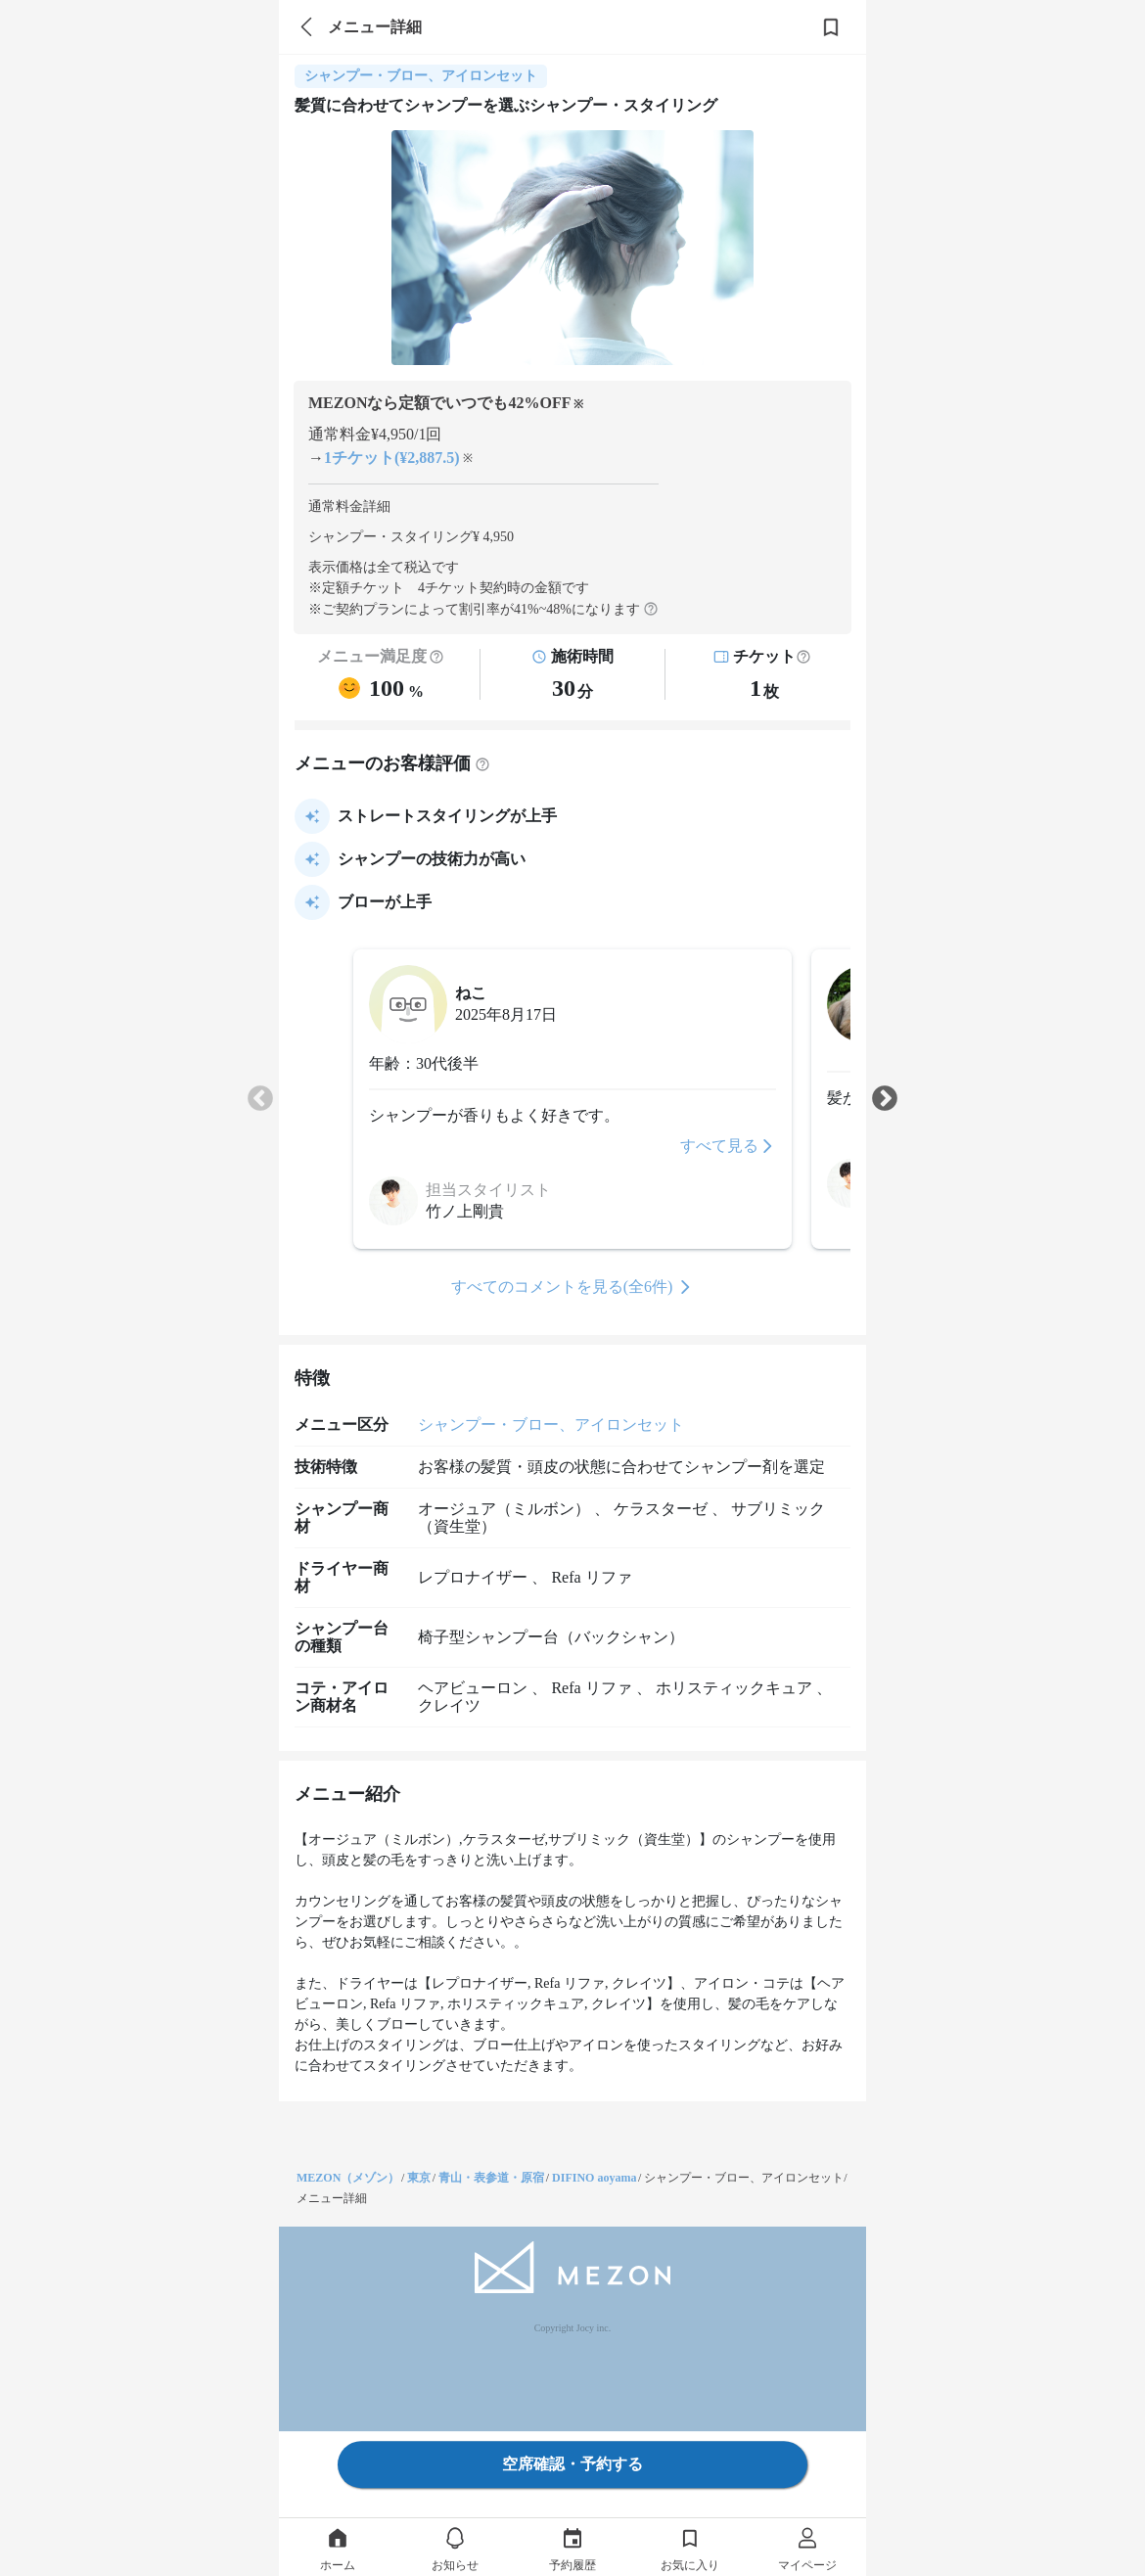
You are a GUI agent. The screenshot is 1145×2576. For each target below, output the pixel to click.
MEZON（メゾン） (348, 2178)
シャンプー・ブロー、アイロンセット (551, 1424)
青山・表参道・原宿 (491, 2178)
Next (884, 1099)
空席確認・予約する (572, 2464)
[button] (803, 657)
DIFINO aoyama (594, 2178)
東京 (419, 2178)
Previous (260, 1099)
